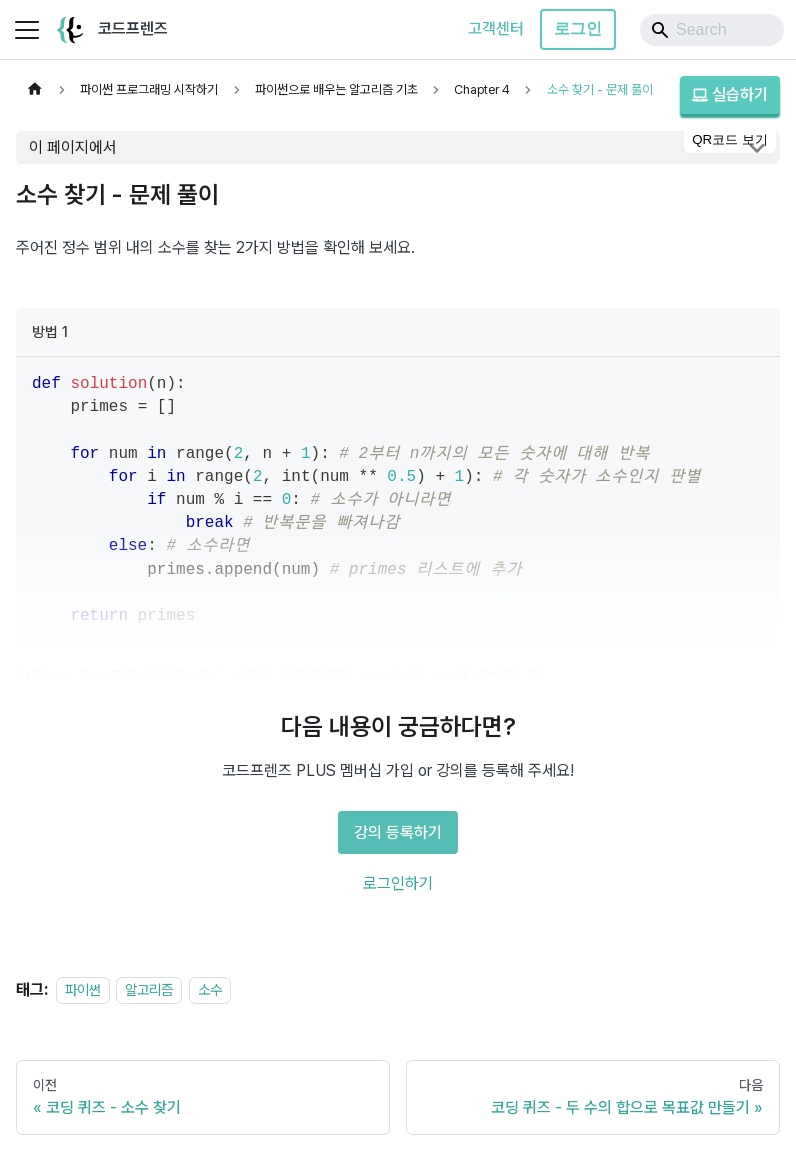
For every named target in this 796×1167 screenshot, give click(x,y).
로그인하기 (398, 883)
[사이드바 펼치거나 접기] (27, 30)
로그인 (578, 28)
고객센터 (496, 28)
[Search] (712, 30)
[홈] (35, 89)
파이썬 (83, 989)
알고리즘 (149, 989)
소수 (210, 989)
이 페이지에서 (73, 147)
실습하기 (730, 94)
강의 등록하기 (398, 832)
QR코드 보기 (730, 139)
